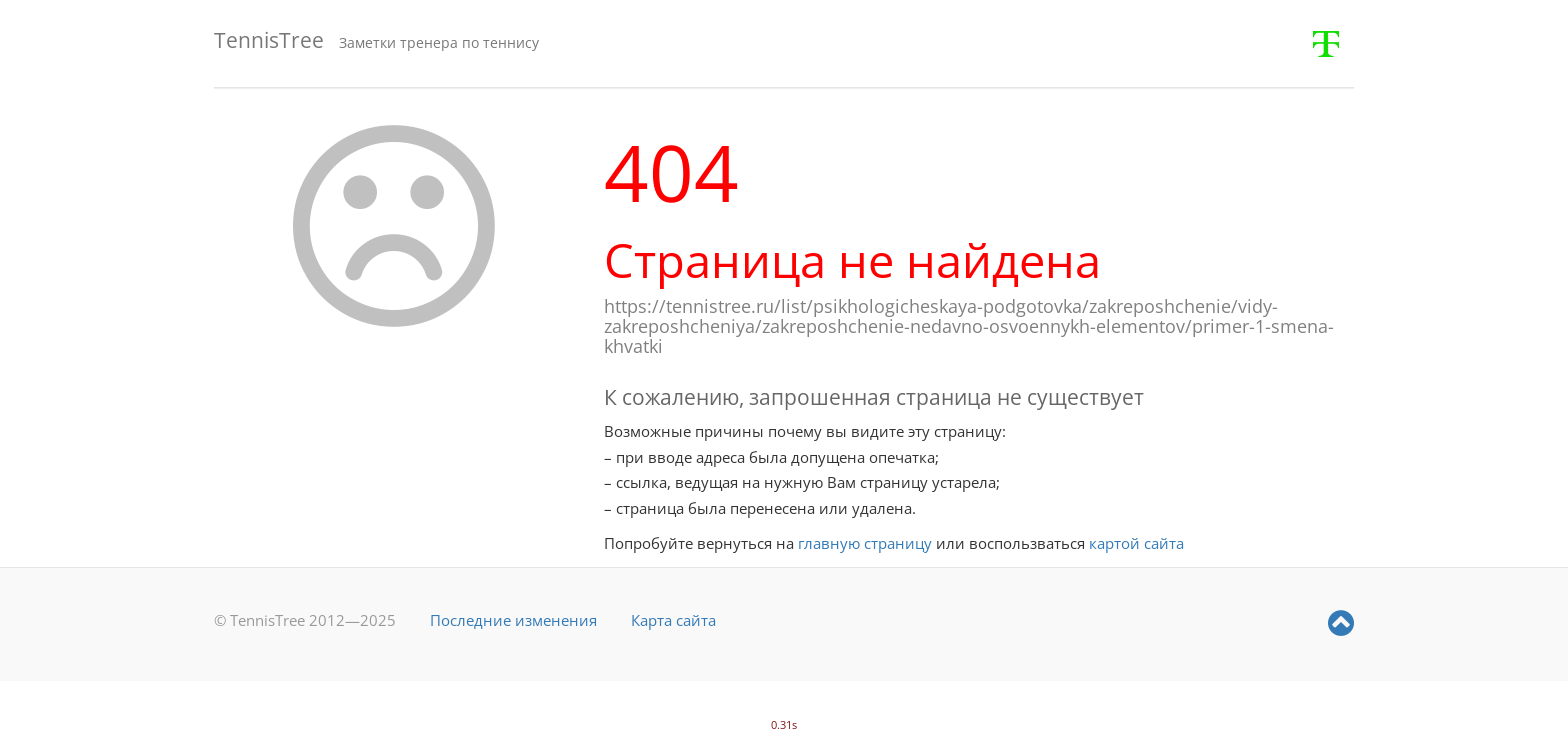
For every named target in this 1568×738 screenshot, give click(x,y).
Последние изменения (513, 620)
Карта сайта (673, 620)
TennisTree (269, 40)
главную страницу (865, 543)
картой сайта (1136, 543)
